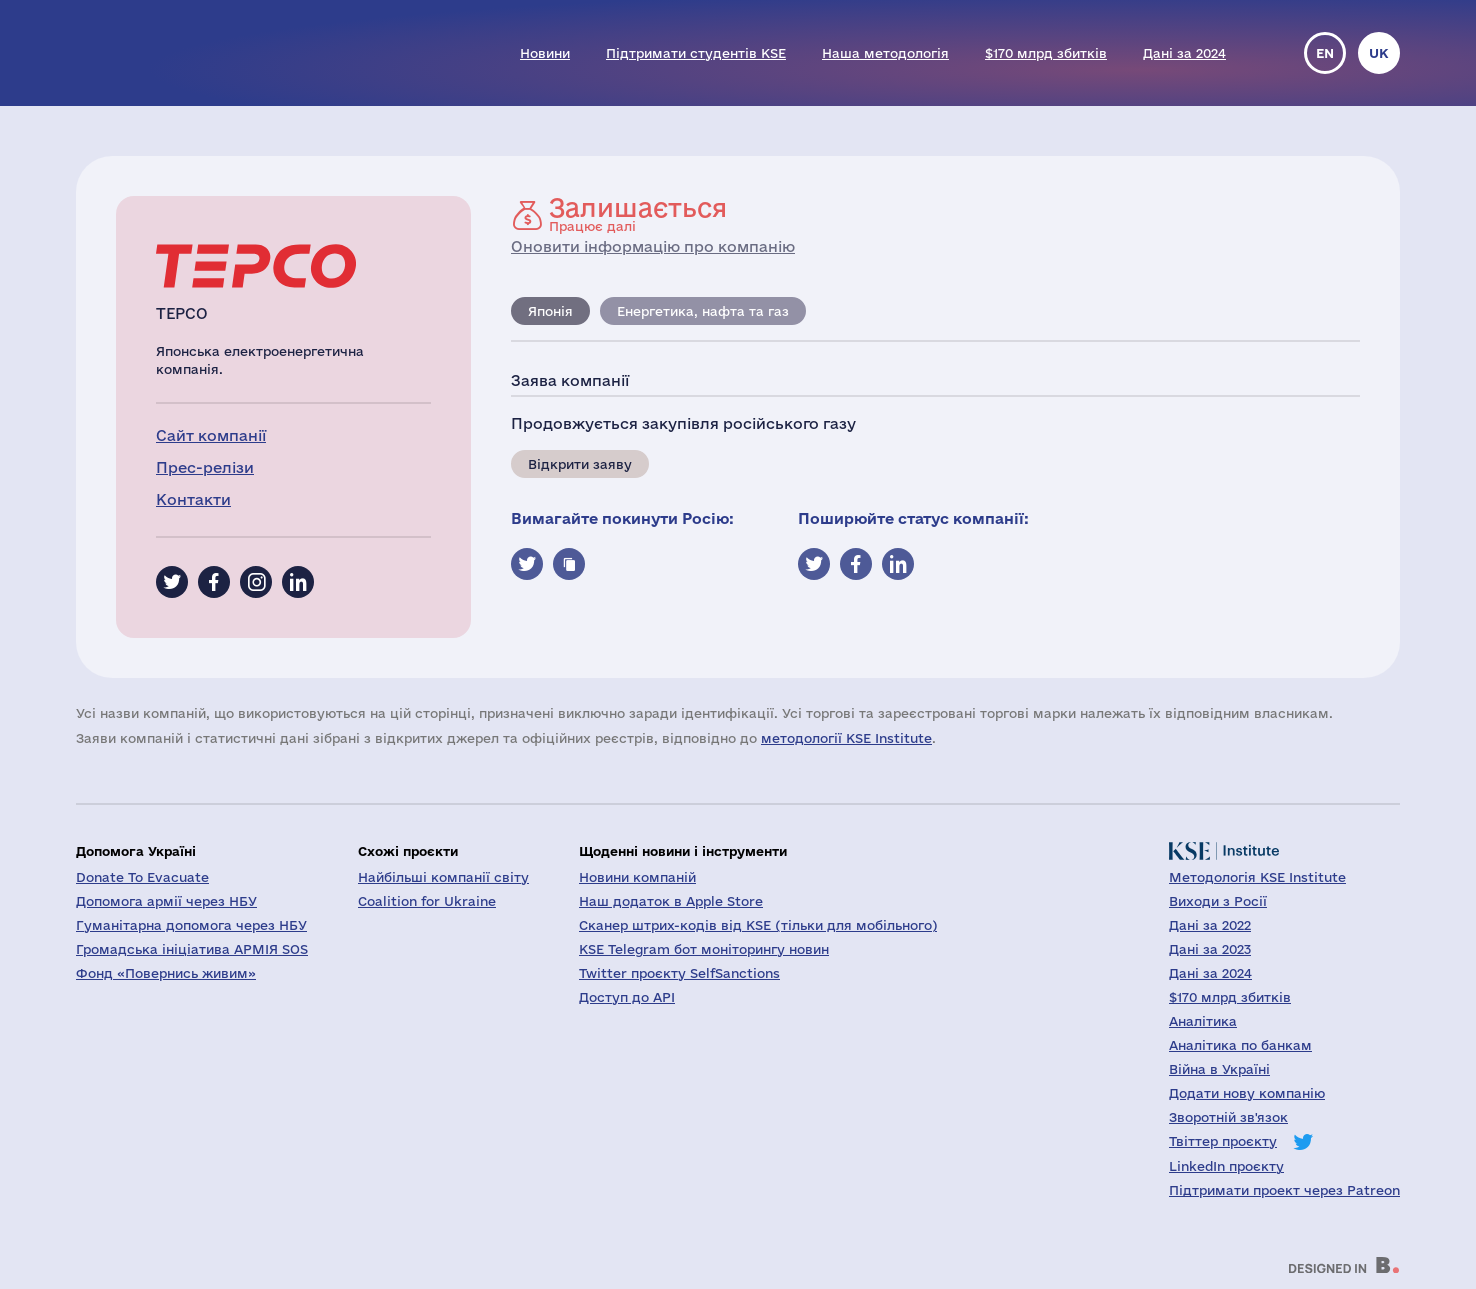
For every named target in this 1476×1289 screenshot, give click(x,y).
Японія (550, 311)
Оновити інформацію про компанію (653, 246)
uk (1379, 53)
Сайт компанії (211, 435)
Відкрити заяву (580, 464)
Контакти (193, 499)
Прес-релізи (205, 467)
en (1325, 53)
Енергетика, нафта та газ (703, 311)
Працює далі (638, 214)
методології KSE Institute (846, 738)
